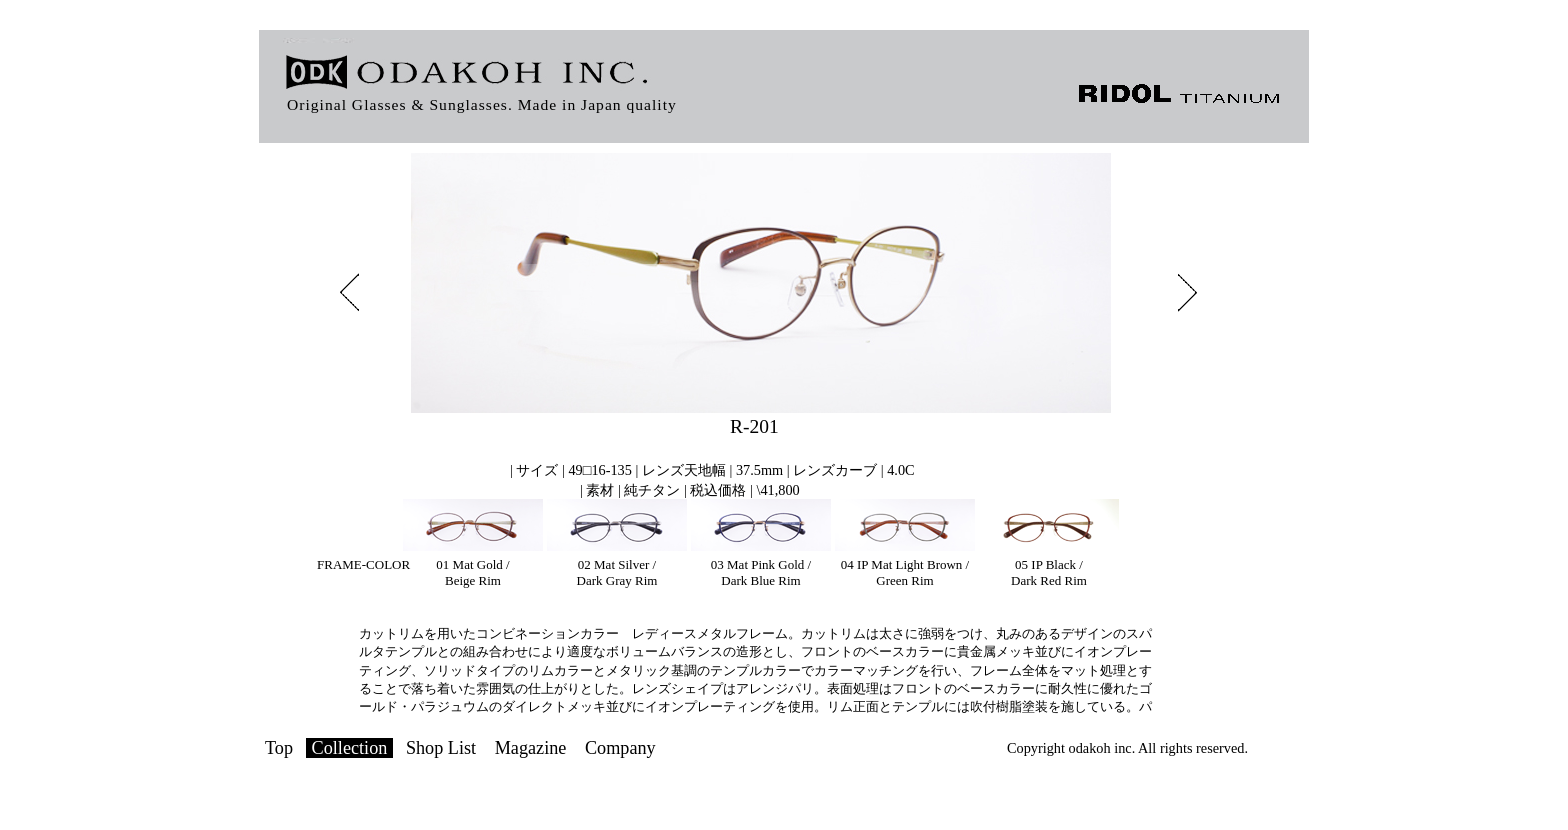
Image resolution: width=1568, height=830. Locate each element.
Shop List (441, 748)
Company (620, 748)
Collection (350, 748)
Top (279, 748)
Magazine (531, 748)
